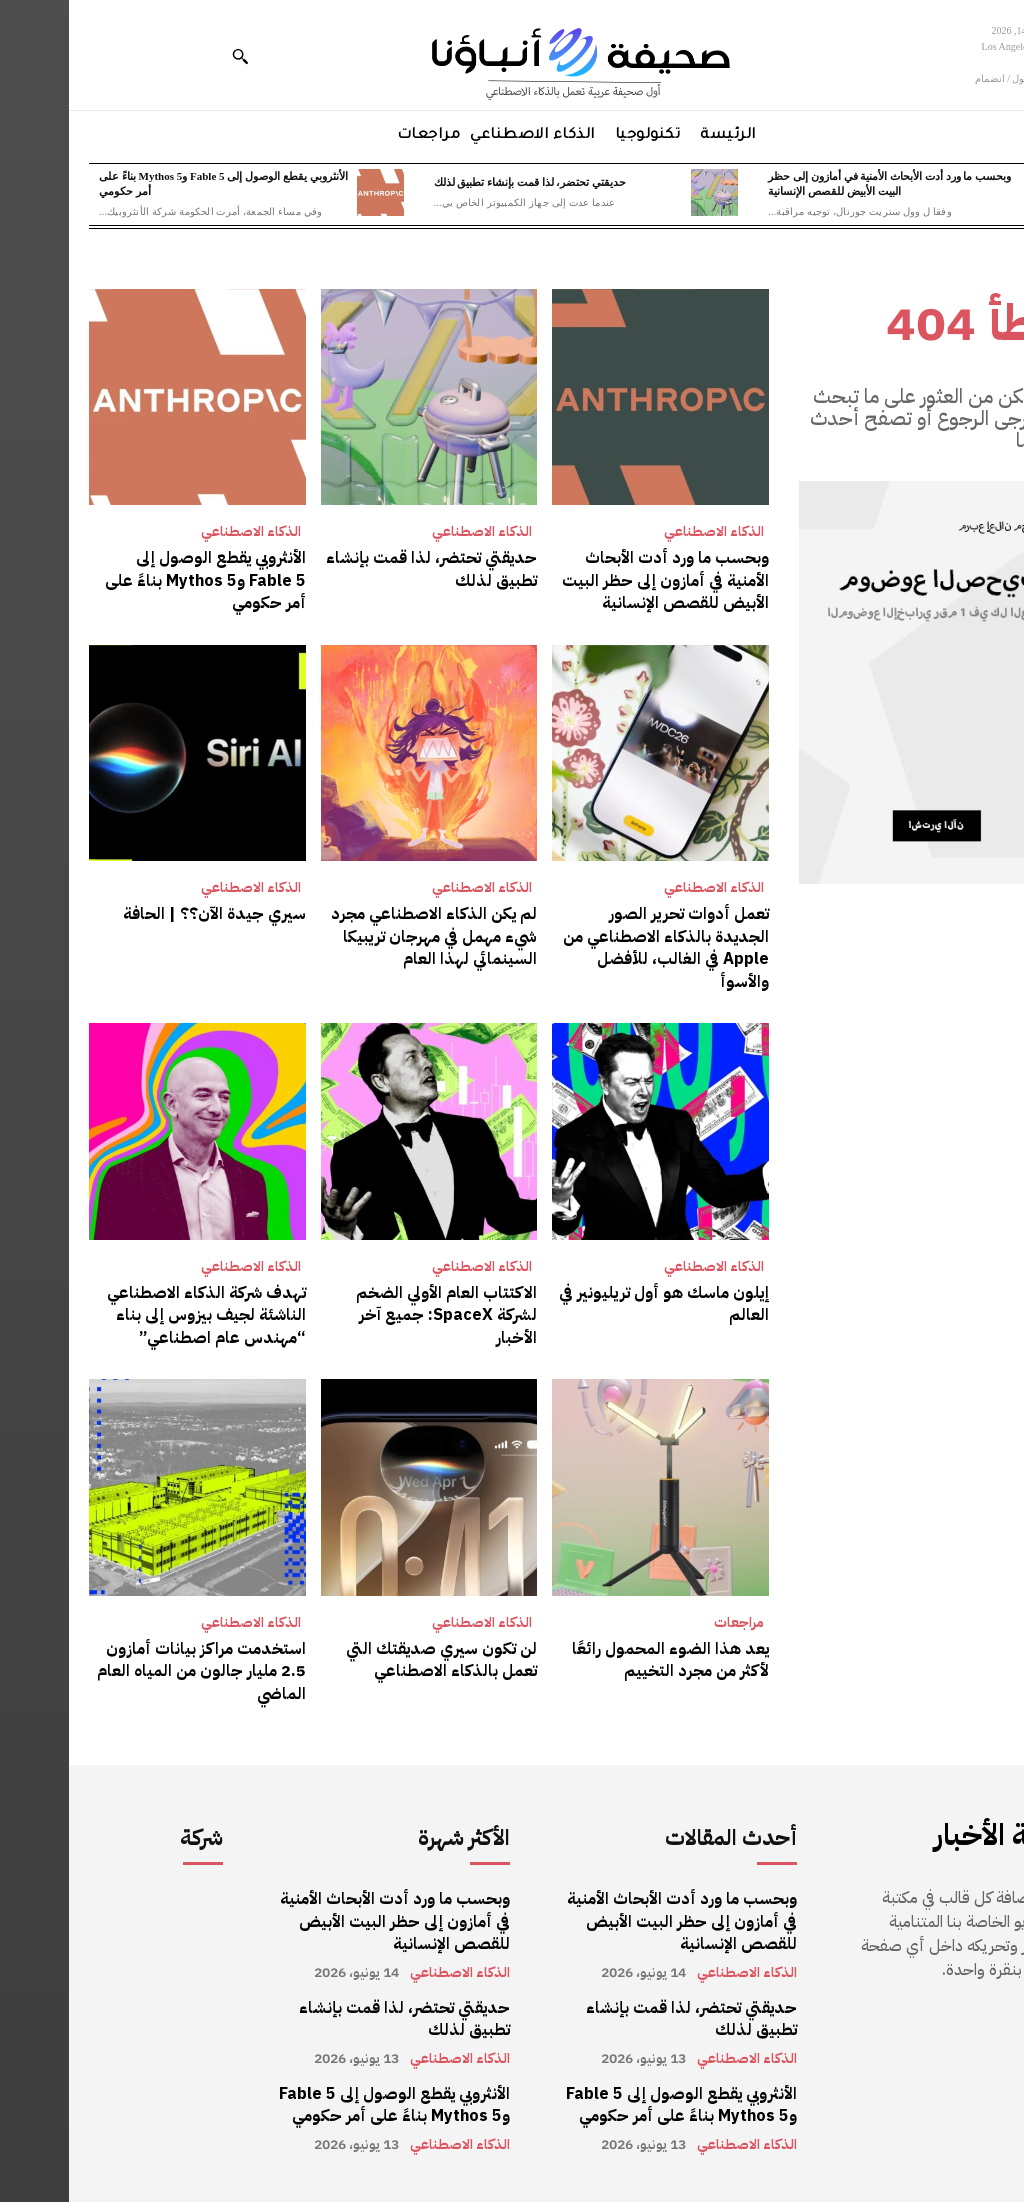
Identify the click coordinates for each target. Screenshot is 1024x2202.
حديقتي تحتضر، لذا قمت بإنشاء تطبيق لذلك (461, 182)
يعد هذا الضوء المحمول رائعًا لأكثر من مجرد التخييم (601, 1659)
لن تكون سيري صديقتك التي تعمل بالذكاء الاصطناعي (372, 1659)
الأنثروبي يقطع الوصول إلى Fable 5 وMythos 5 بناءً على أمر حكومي (136, 580)
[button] (171, 56)
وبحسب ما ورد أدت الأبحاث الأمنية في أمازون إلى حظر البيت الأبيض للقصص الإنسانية (596, 580)
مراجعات (670, 1622)
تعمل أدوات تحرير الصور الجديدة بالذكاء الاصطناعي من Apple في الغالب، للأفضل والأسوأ (597, 947)
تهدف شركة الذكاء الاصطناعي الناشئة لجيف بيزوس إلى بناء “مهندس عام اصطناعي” (137, 1314)
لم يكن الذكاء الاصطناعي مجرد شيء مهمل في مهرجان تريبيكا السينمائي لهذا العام (365, 936)
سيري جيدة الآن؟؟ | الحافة (145, 914)
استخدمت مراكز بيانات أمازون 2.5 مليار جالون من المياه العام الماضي (132, 1670)
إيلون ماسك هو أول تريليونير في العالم (595, 1303)
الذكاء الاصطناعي (645, 532)
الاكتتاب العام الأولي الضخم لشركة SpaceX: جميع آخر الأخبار (377, 1314)
